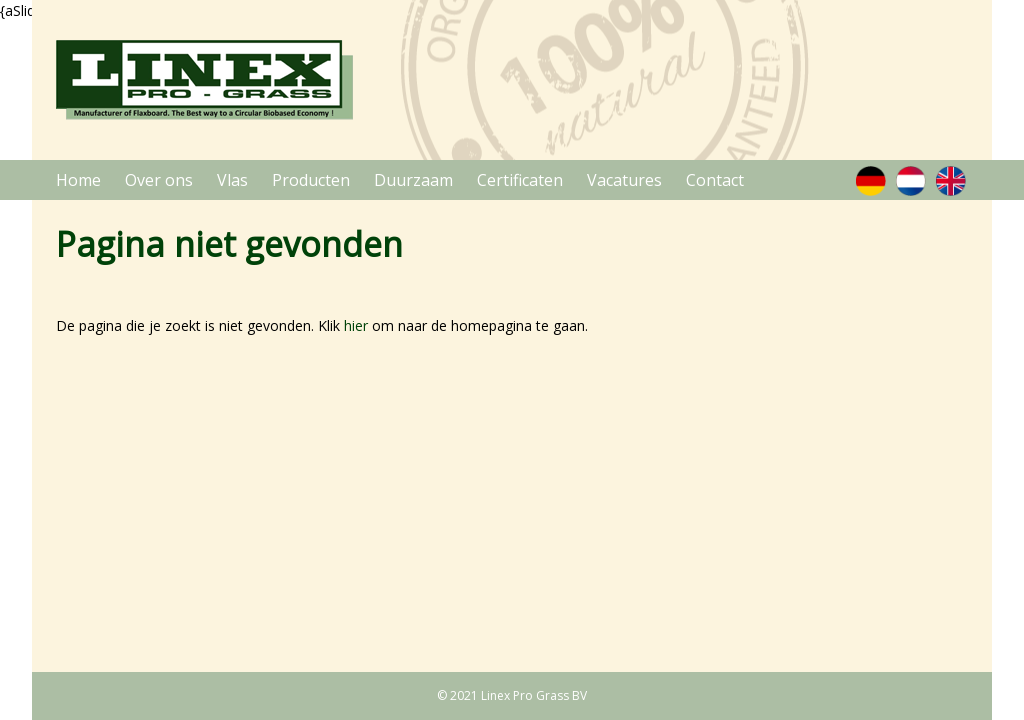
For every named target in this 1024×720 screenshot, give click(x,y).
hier (356, 325)
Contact (715, 180)
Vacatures (624, 180)
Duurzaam (413, 180)
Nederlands (910, 180)
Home (78, 180)
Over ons (159, 180)
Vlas (232, 180)
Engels (950, 180)
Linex (204, 80)
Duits (870, 180)
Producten (311, 180)
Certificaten (520, 180)
